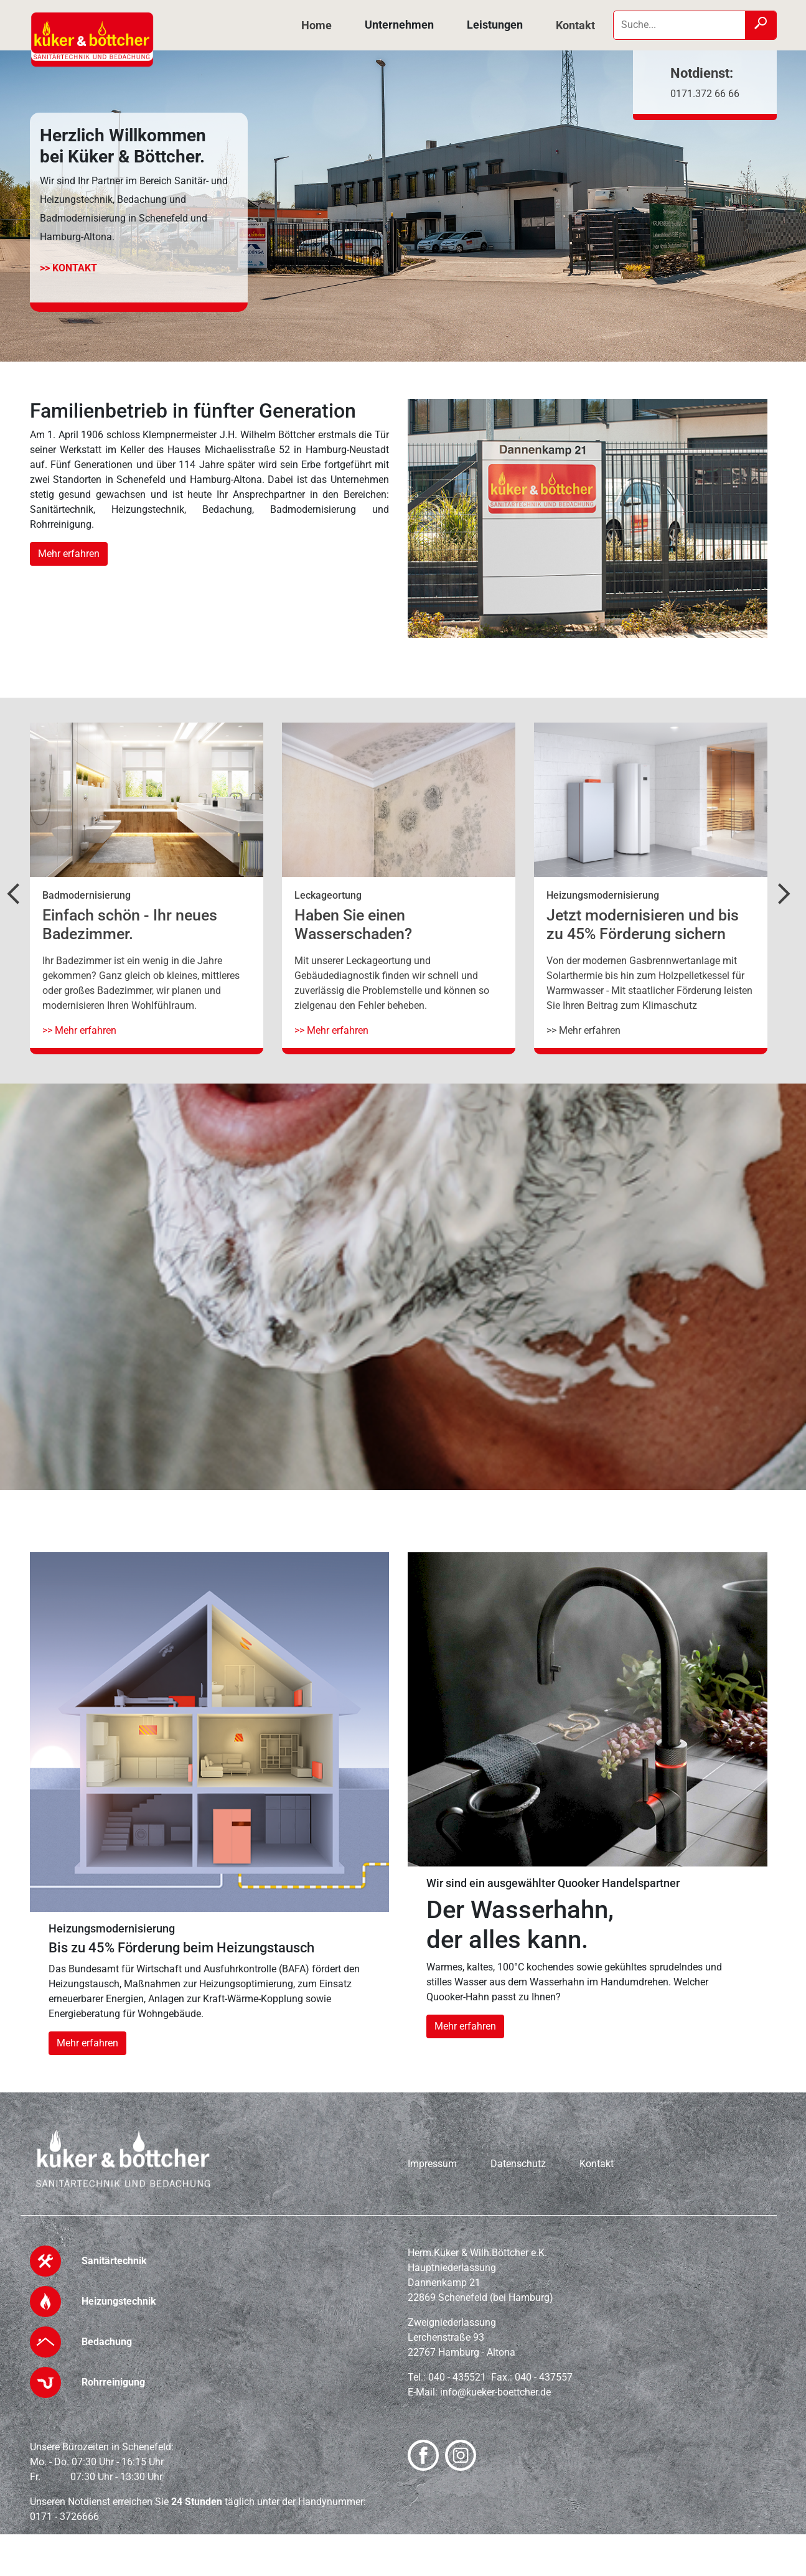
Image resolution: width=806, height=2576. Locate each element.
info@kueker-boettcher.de (495, 2392)
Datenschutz (518, 2164)
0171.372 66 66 (704, 94)
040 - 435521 (457, 2377)
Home (316, 25)
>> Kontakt (68, 268)
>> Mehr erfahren (79, 1030)
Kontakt (575, 25)
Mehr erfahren (69, 554)
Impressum (432, 2164)
